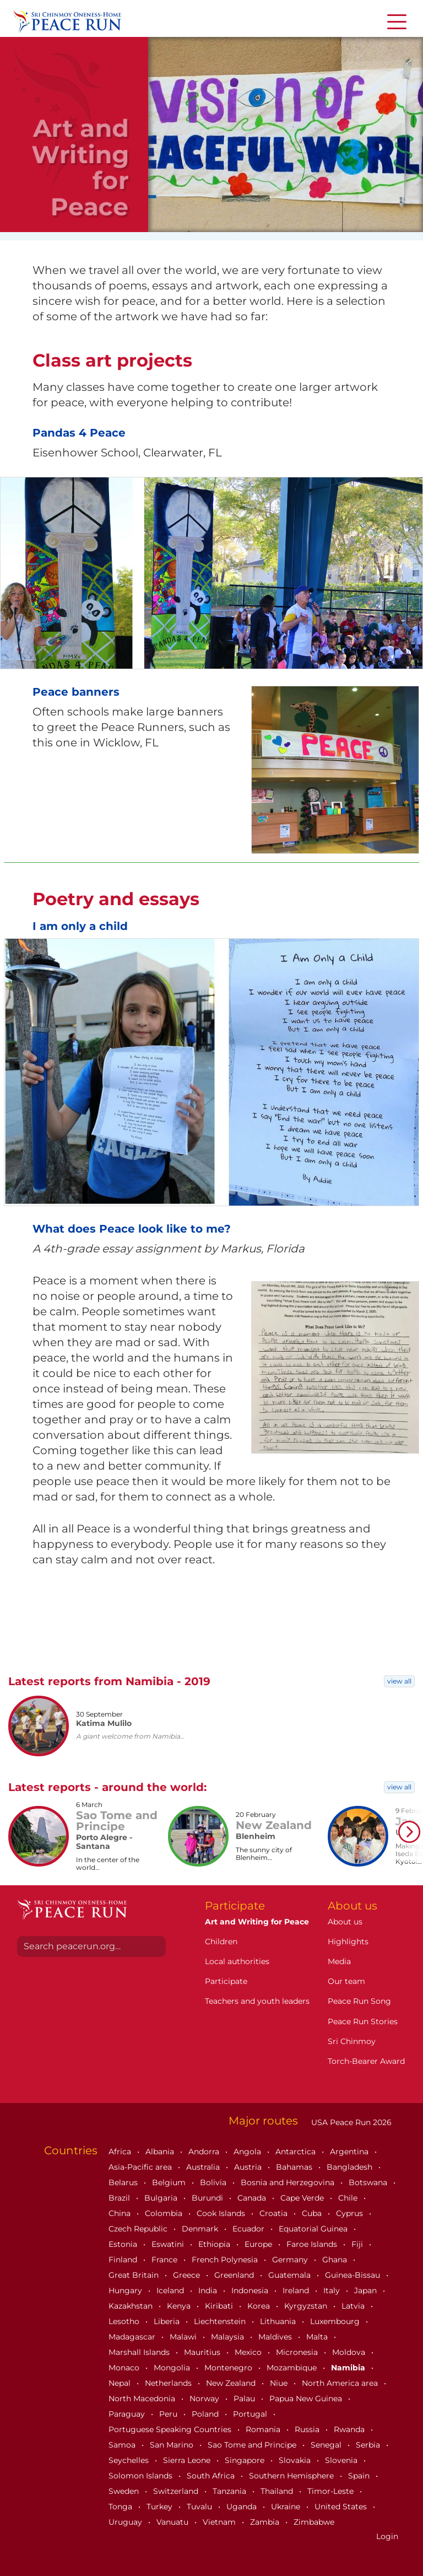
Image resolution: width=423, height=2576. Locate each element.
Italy (332, 2290)
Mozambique (293, 2368)
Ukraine (286, 2507)
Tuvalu (200, 2507)
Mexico (249, 2352)
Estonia (124, 2244)
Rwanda (350, 2429)
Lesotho (125, 2321)
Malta (318, 2337)
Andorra (204, 2151)
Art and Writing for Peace (257, 1922)
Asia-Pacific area (141, 2167)
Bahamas (295, 2167)
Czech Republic (139, 2229)
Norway (205, 2398)
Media (339, 1961)
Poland (206, 2414)
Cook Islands (222, 2213)
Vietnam (220, 2522)
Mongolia (173, 2368)
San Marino (173, 2445)
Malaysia (228, 2337)
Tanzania (230, 2491)
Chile (349, 2198)
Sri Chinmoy (352, 2041)
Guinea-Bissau (353, 2275)
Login (387, 2536)
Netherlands (169, 2383)
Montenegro (229, 2368)
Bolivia (214, 2182)
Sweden (125, 2491)
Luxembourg (336, 2321)
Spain (360, 2476)
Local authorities (237, 1961)
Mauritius (203, 2352)
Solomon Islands (142, 2476)
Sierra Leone (188, 2460)
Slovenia (342, 2460)
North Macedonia (143, 2398)
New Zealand (232, 2383)
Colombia (165, 2213)
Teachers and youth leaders (257, 2001)
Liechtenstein (221, 2321)
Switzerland (176, 2491)
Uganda (242, 2507)
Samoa (123, 2445)
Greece (187, 2275)
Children (221, 1941)
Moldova (349, 2352)
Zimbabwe (314, 2522)
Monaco (125, 2368)
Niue (280, 2383)
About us (345, 1922)
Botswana (369, 2182)
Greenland (235, 2275)
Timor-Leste (331, 2491)
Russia (308, 2429)
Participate (226, 1981)
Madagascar (133, 2337)
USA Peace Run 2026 (350, 2122)
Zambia (265, 2522)
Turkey (161, 2507)
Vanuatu (173, 2522)
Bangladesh (351, 2167)
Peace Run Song (359, 2001)
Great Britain (135, 2275)
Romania (264, 2429)
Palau (245, 2398)
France (165, 2260)
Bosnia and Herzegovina (289, 2182)
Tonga (121, 2507)
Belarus (124, 2182)
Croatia (274, 2213)
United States (341, 2507)
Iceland (171, 2290)
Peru (169, 2414)
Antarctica (296, 2151)
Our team (346, 1981)
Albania (160, 2151)
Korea (259, 2306)
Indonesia (250, 2290)
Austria (249, 2167)
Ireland (297, 2290)
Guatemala (290, 2275)
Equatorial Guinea (314, 2229)
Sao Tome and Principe (253, 2445)
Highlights (348, 1941)
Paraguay (128, 2414)
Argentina (350, 2151)
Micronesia (298, 2352)
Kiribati (220, 2306)
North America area (341, 2383)
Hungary (126, 2290)
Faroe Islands (312, 2244)
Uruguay (126, 2522)
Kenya (180, 2306)
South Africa (212, 2476)
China (121, 2213)
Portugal (251, 2414)
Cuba (313, 2213)
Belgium (170, 2182)
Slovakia (296, 2460)
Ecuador (249, 2229)
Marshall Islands (140, 2352)
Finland (124, 2260)
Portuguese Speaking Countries (171, 2429)
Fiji (358, 2244)
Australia (204, 2167)
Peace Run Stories (363, 2021)
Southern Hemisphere (292, 2476)
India (208, 2290)
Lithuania (279, 2321)
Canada (252, 2198)
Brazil (120, 2198)
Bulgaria (162, 2198)
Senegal (327, 2445)
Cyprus (350, 2213)
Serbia (369, 2445)
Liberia (168, 2321)
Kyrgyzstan (306, 2306)
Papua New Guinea (306, 2398)
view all (399, 1681)
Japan (366, 2290)
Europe (259, 2244)
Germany (291, 2260)
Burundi (208, 2198)
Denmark (201, 2229)
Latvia (354, 2306)
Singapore (246, 2460)
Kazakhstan (132, 2306)
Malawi (184, 2337)
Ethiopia (215, 2244)
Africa (121, 2151)
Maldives (276, 2337)
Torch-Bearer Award (366, 2061)
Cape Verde (303, 2198)
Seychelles (130, 2460)
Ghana (335, 2260)
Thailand (278, 2491)
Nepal (121, 2383)
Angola (248, 2151)
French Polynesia (226, 2260)
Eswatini (168, 2244)
